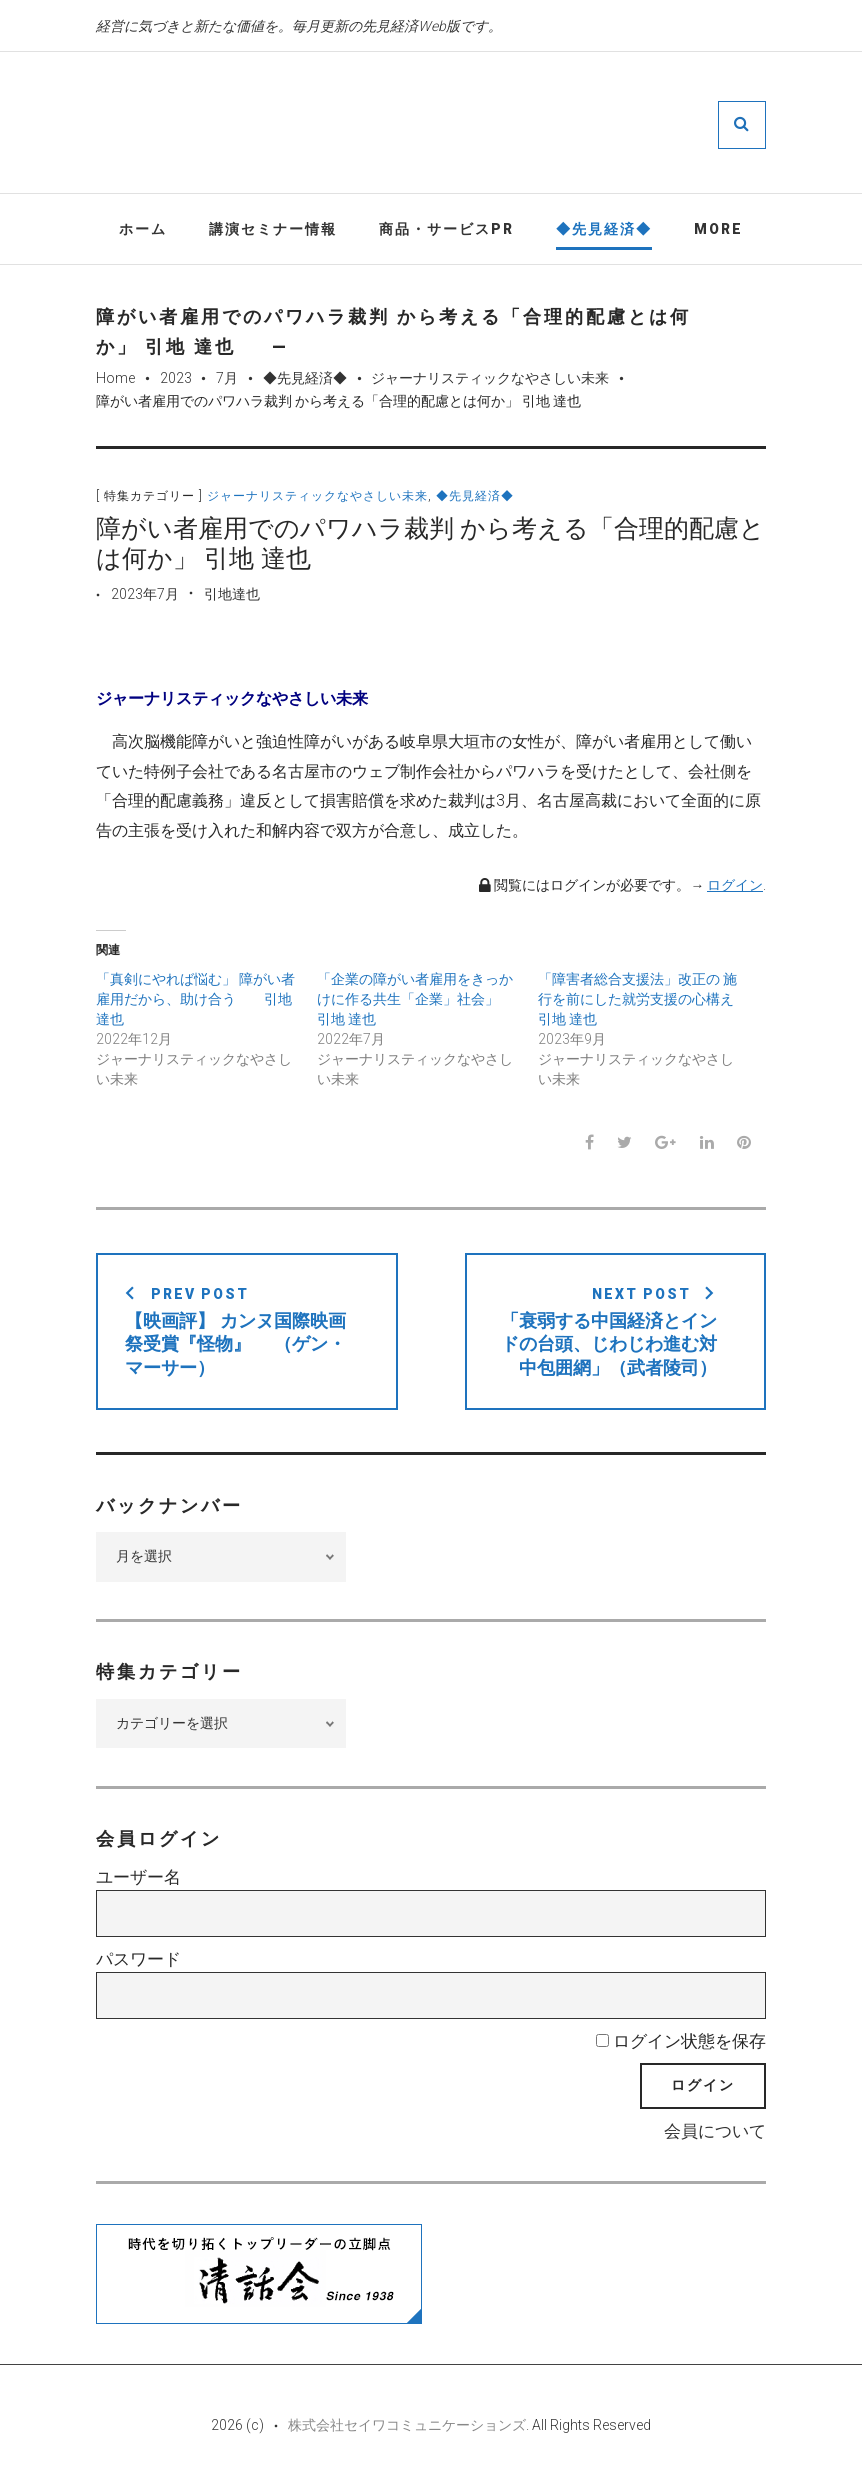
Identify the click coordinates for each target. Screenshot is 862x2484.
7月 (227, 379)
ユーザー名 (138, 1878)
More (718, 229)
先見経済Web (491, 124)
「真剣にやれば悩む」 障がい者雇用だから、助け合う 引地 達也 (195, 1000)
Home (115, 379)
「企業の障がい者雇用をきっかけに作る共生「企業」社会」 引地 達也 (415, 1000)
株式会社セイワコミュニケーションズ (407, 2426)
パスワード (138, 1960)
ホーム (143, 229)
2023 (176, 379)
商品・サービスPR (446, 229)
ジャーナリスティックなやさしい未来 (490, 379)
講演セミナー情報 (273, 229)
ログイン (735, 886)
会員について (715, 2132)
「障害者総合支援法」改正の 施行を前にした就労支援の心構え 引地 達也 (637, 1000)
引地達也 (232, 594)
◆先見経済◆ (604, 229)
